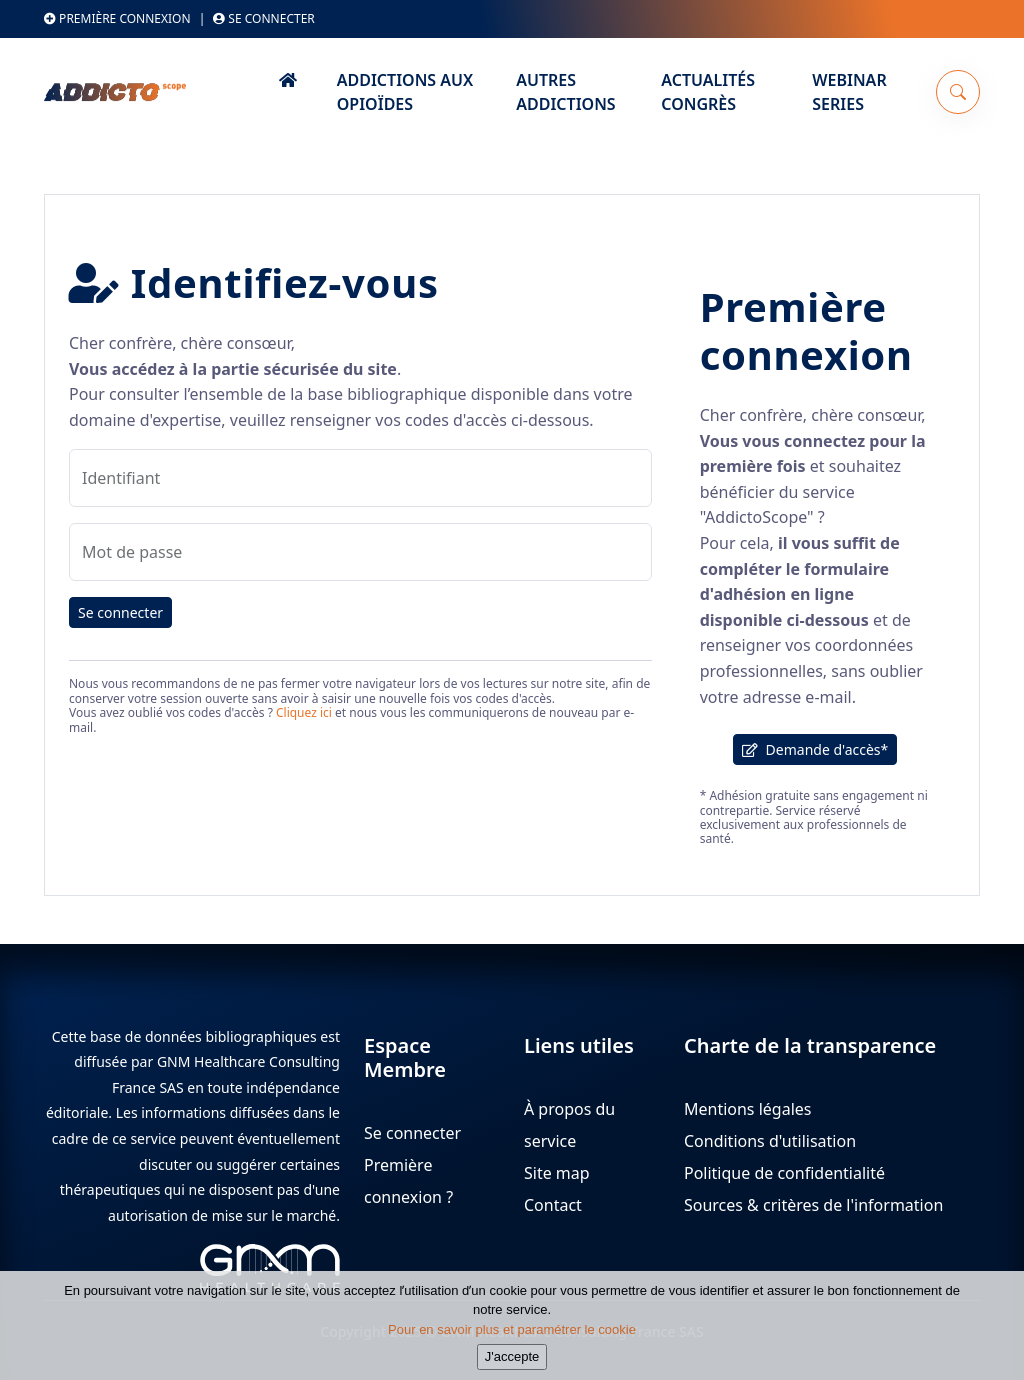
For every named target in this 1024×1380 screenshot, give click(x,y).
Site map (557, 1173)
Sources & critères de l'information (813, 1205)
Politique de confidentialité (784, 1173)
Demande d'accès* (815, 749)
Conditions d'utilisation (770, 1141)
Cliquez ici (304, 712)
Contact (553, 1205)
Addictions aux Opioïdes (405, 92)
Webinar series (849, 92)
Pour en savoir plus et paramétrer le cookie (512, 1337)
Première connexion (117, 18)
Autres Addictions (565, 92)
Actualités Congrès (708, 92)
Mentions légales (748, 1109)
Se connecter (264, 18)
